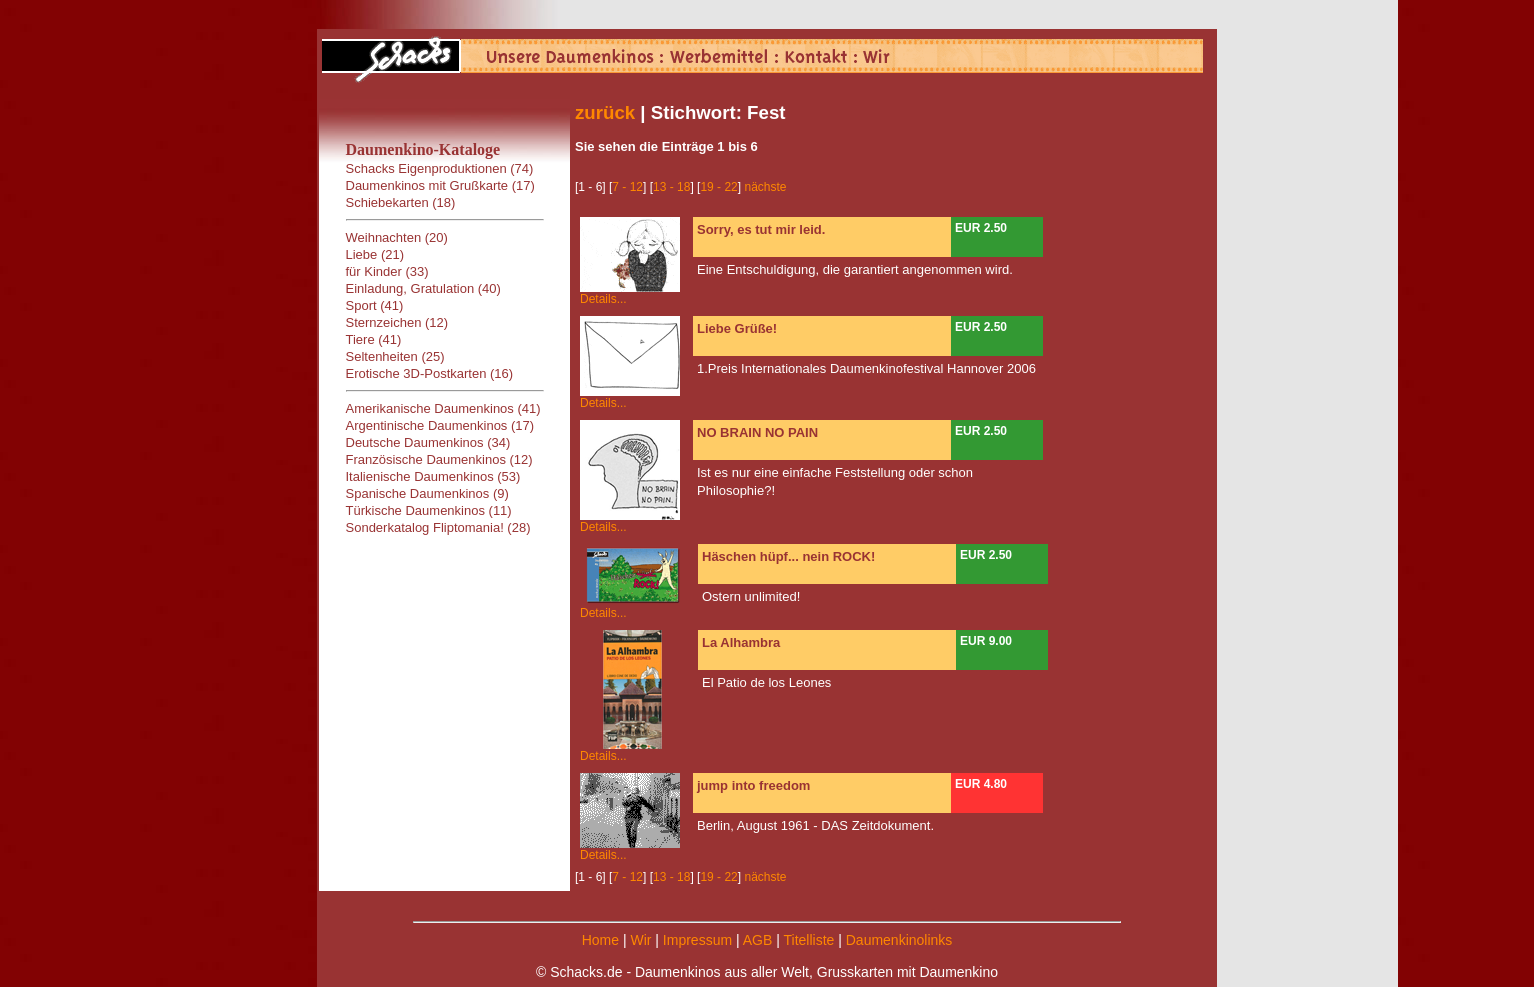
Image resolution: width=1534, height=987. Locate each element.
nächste (765, 187)
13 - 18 (671, 187)
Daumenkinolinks (899, 940)
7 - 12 (627, 187)
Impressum (697, 940)
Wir (640, 940)
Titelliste (808, 940)
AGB (758, 940)
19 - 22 (718, 187)
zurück (605, 112)
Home (600, 940)
